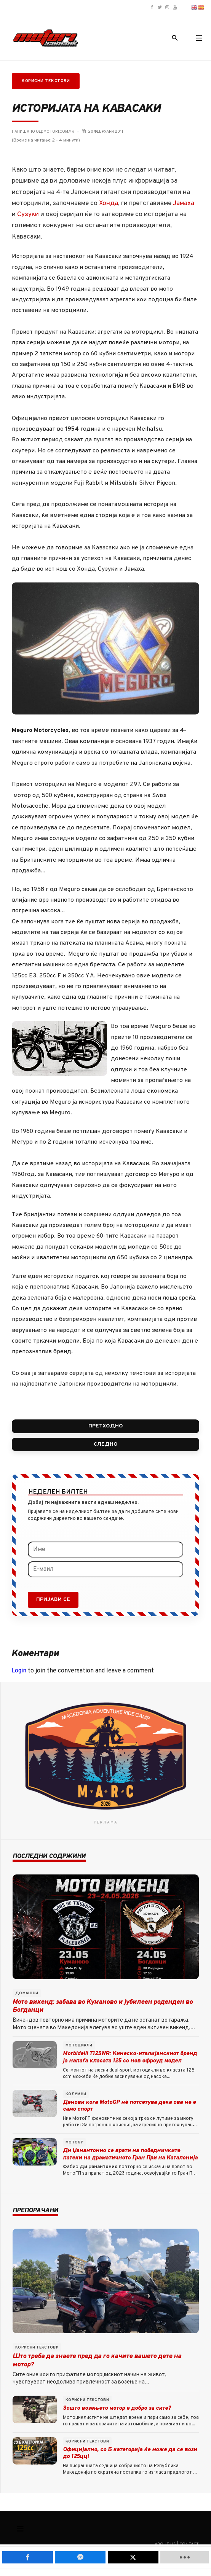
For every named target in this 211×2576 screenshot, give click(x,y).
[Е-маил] (105, 1569)
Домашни (26, 1993)
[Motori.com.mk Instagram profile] (167, 7)
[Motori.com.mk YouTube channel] (175, 7)
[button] (199, 38)
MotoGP (74, 2142)
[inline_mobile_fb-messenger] (80, 2557)
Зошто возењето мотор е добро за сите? (117, 2408)
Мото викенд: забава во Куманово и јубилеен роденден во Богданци (103, 2006)
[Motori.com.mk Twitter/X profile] (159, 7)
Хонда (108, 203)
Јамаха (183, 203)
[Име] (105, 1550)
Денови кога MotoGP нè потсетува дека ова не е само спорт (129, 2106)
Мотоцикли (79, 2045)
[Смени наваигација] (20, 2529)
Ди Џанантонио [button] (99, 2167)
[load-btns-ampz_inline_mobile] (184, 2557)
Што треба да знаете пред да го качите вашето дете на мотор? (97, 2360)
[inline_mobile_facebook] (27, 2557)
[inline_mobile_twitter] (133, 2557)
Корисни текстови (46, 81)
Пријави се (53, 1599)
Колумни (76, 2094)
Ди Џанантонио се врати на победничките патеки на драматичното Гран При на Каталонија (130, 2154)
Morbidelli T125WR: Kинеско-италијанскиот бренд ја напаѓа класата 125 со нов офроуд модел (130, 2057)
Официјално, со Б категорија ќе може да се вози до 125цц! (130, 2453)
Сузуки (28, 214)
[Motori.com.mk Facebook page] (152, 7)
